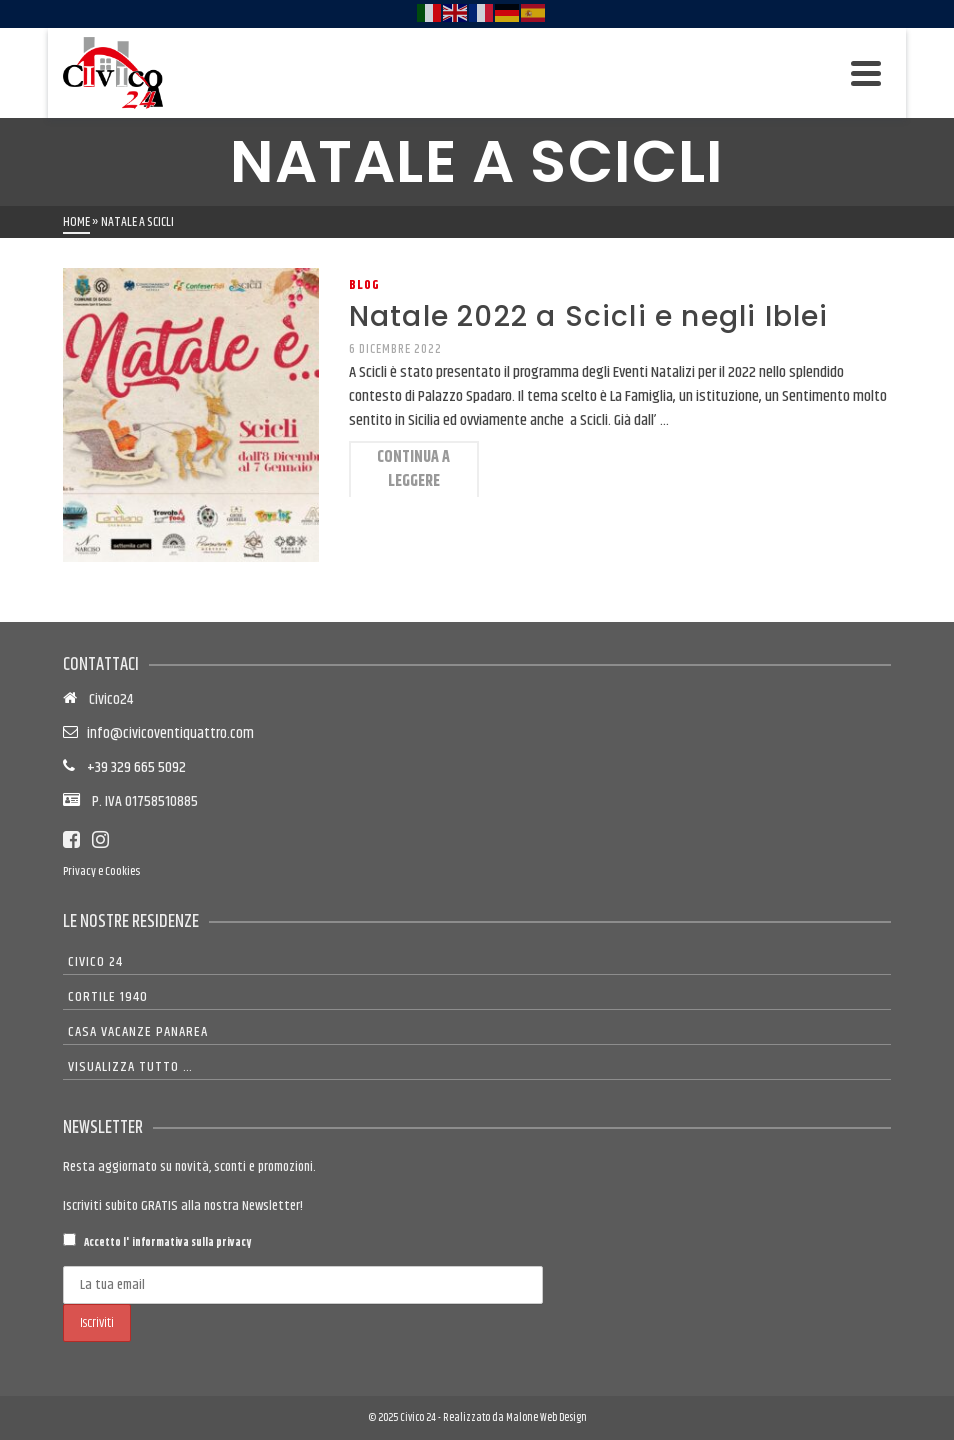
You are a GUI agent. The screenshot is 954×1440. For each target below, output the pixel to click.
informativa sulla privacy (191, 1242)
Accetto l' (157, 1242)
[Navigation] (866, 73)
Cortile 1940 (108, 997)
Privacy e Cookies (101, 871)
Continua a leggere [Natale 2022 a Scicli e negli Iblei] (413, 469)
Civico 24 (95, 962)
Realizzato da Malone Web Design (515, 1417)
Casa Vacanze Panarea (138, 1032)
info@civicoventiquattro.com (167, 733)
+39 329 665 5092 (130, 767)
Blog (364, 285)
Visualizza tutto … (130, 1067)
